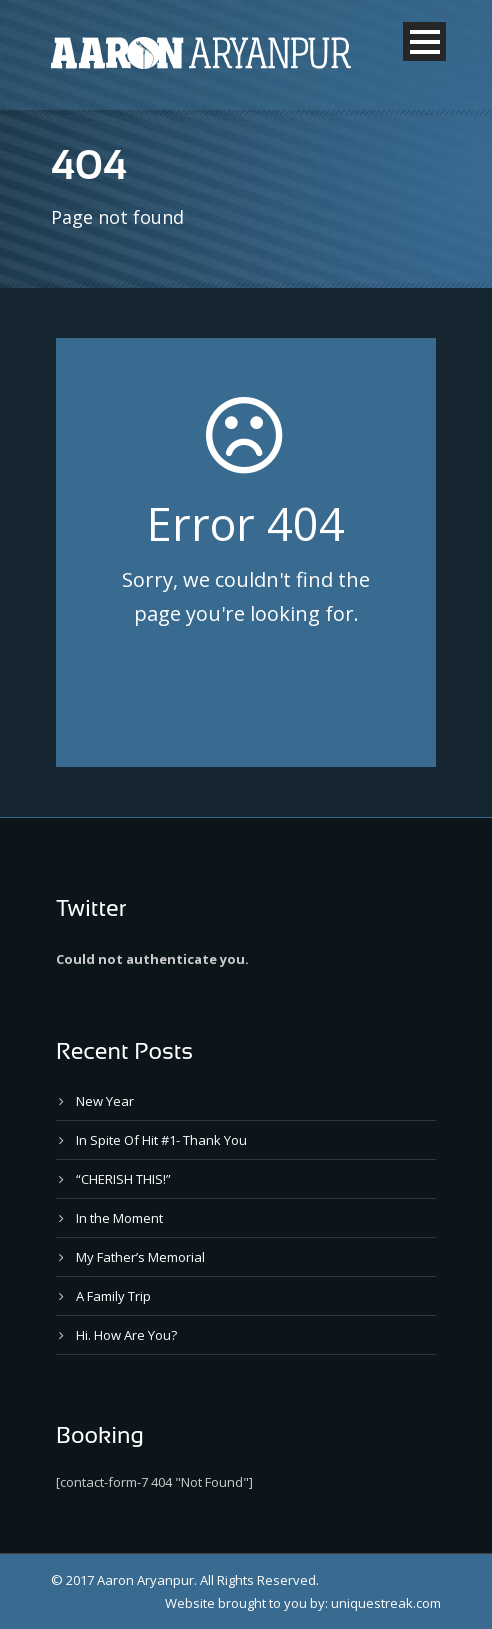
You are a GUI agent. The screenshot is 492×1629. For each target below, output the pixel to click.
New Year (105, 1101)
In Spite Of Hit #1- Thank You (161, 1140)
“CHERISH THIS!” (123, 1179)
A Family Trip (113, 1296)
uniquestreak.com (386, 1603)
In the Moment (119, 1218)
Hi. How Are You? (126, 1335)
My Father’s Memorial (140, 1257)
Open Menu (424, 41)
